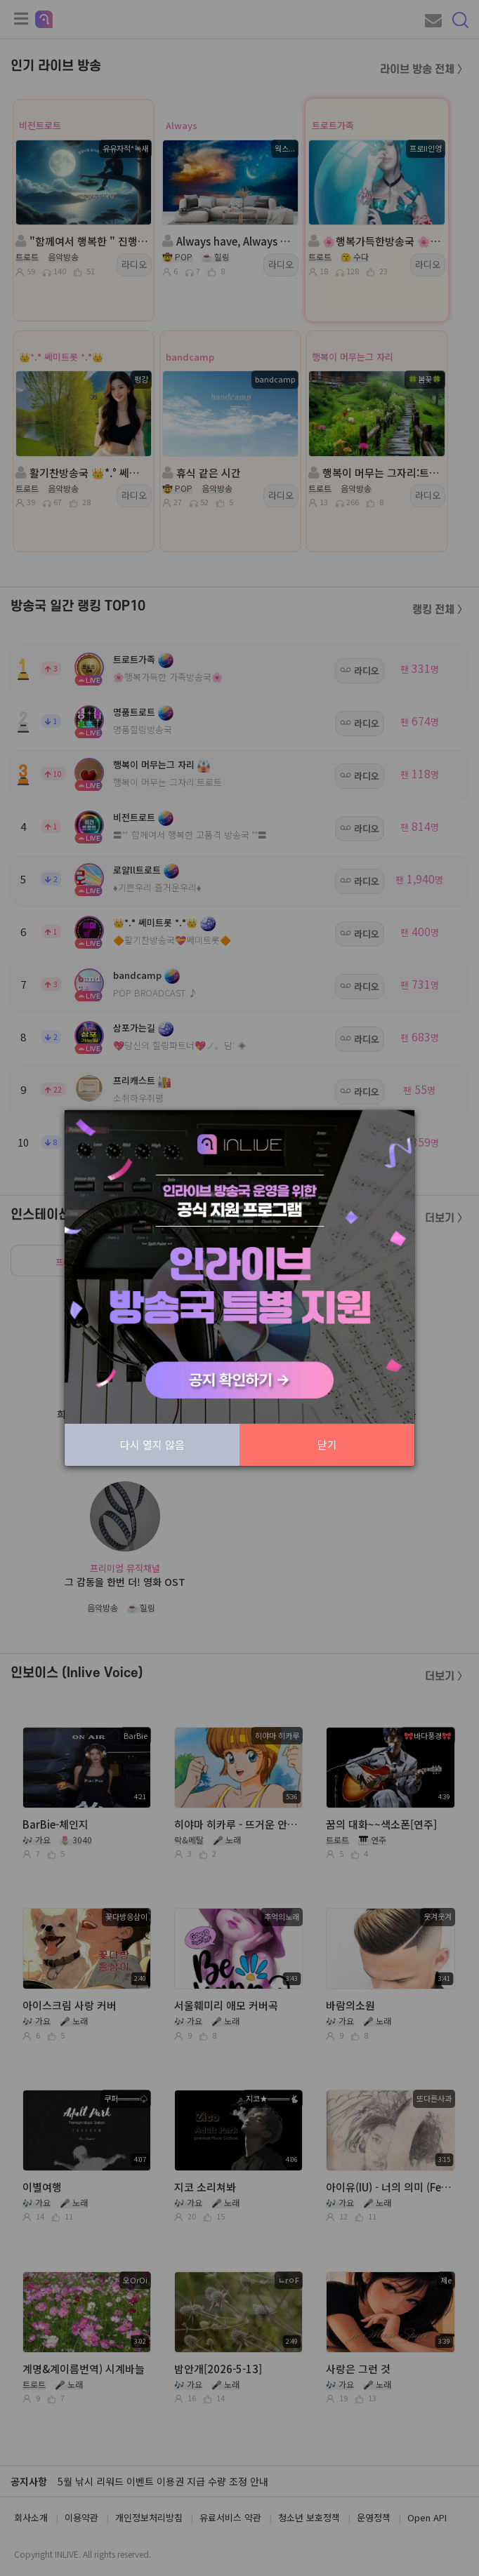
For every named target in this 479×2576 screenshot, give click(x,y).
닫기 (327, 1444)
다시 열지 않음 (152, 1444)
